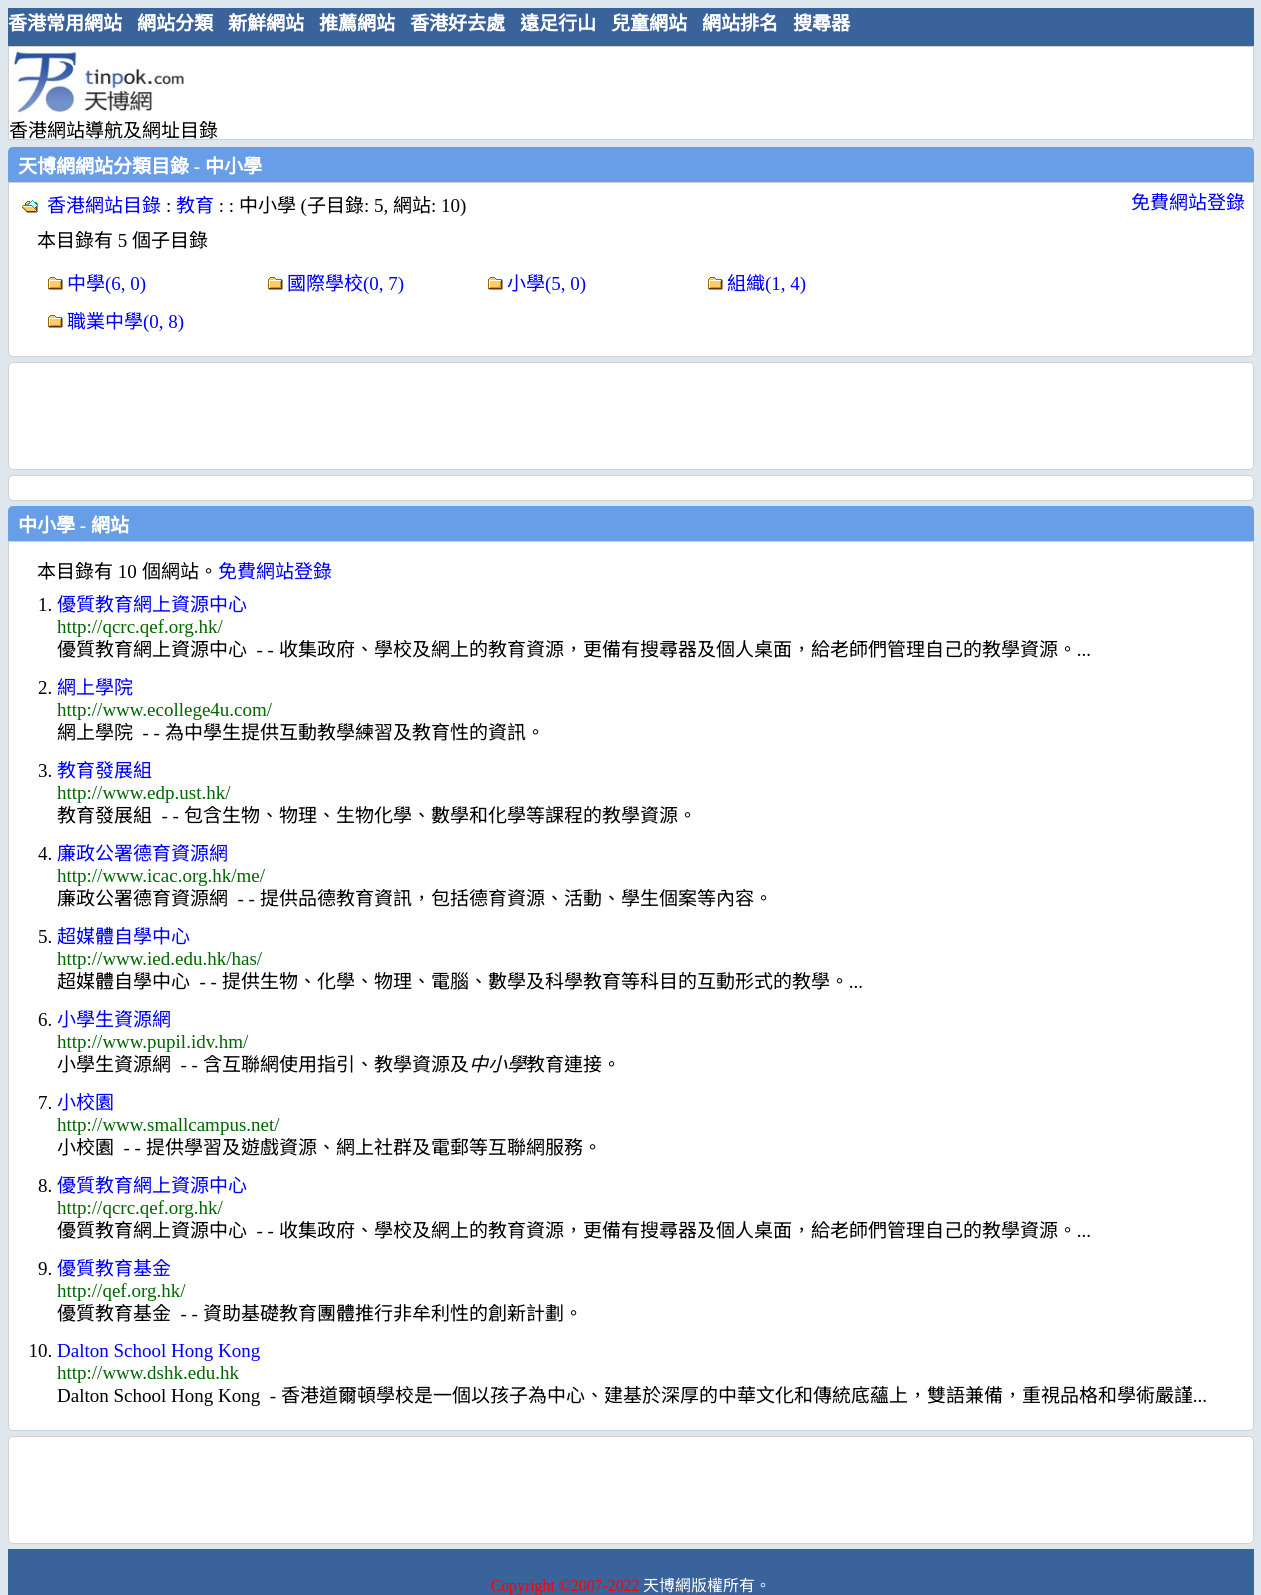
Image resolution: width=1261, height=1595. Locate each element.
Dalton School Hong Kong (158, 1350)
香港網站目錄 (104, 205)
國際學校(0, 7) (345, 283)
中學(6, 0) (106, 283)
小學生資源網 (114, 1019)
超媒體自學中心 (123, 936)
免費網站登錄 (1188, 202)
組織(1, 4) (766, 283)
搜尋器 (821, 23)
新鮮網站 (266, 23)
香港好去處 (457, 23)
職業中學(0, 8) (125, 321)
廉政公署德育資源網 (142, 853)
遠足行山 (558, 23)
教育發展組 (104, 770)
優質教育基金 (114, 1268)
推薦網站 (357, 23)
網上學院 (95, 687)
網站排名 (740, 23)
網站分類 (175, 23)
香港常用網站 (65, 23)
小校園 (85, 1102)
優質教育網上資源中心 (152, 604)
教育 (195, 205)
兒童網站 (649, 23)
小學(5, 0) (546, 283)
